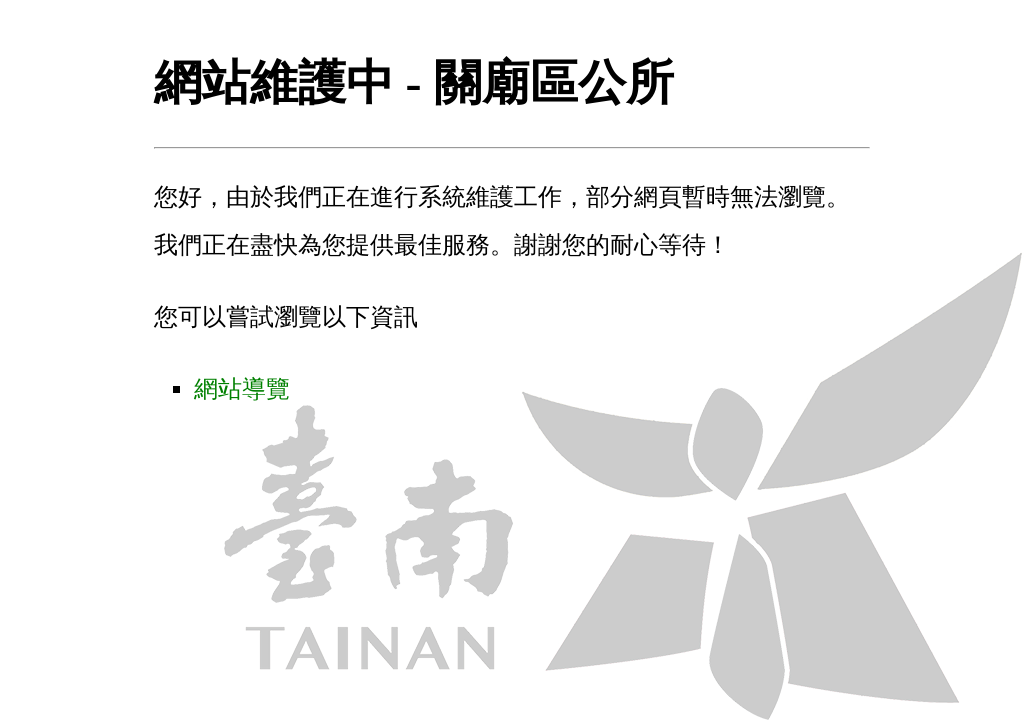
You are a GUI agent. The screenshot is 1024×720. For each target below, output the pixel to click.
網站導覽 (242, 389)
